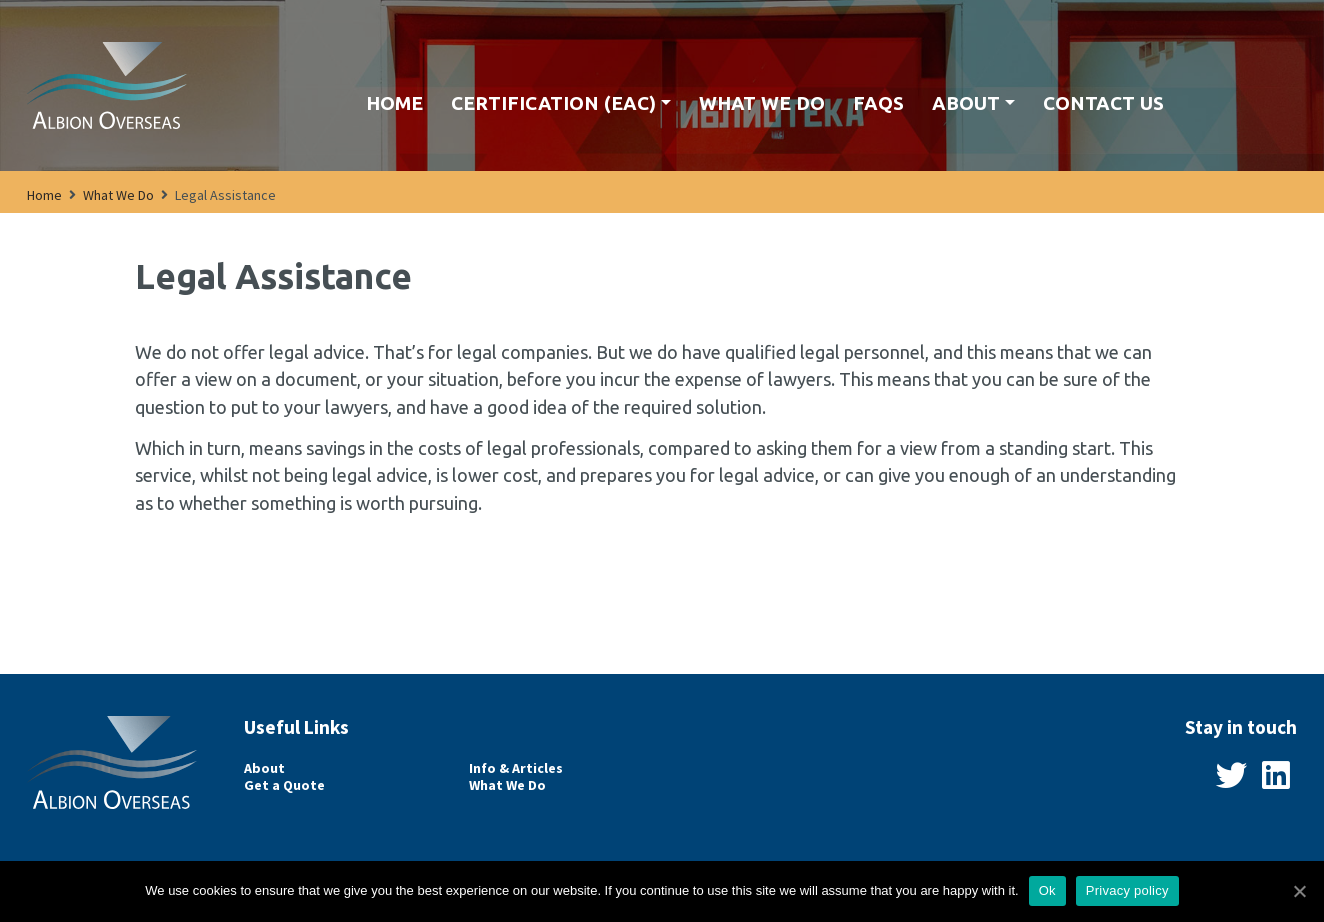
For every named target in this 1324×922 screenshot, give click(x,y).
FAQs (878, 103)
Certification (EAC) (553, 103)
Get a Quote (284, 785)
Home (394, 103)
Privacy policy (1127, 890)
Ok (1047, 890)
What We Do (762, 103)
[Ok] (1299, 891)
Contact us (1103, 103)
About (966, 103)
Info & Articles (516, 768)
